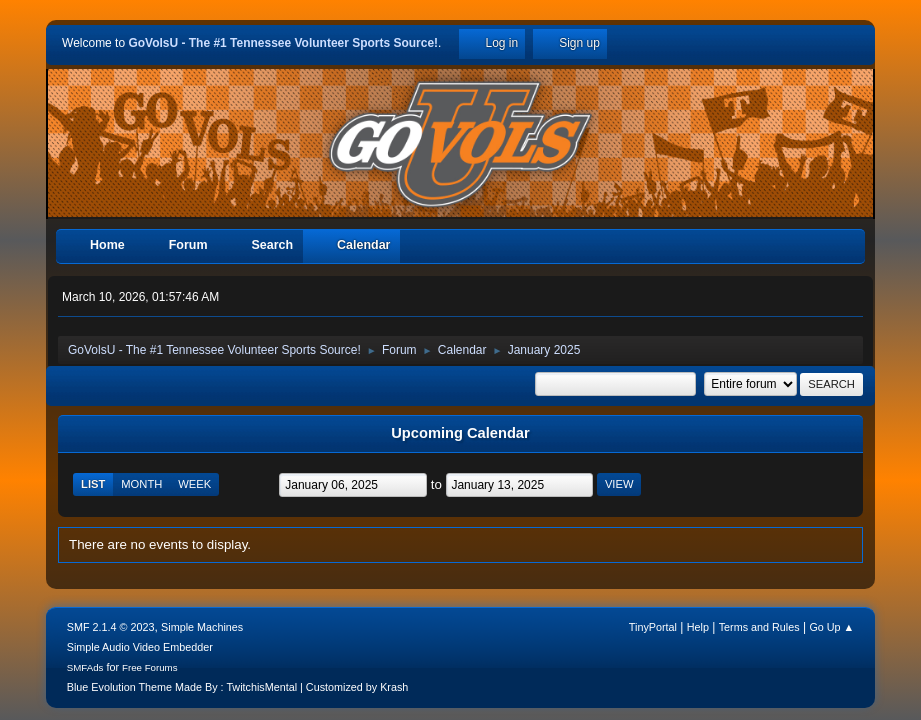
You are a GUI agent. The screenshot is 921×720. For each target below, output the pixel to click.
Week (194, 484)
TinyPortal (653, 627)
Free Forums (150, 667)
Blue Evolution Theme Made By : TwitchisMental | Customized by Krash (238, 687)
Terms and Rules (759, 627)
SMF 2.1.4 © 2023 (111, 627)
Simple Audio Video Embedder (140, 647)
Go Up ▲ (831, 627)
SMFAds (85, 667)
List (93, 484)
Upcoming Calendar (460, 433)
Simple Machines (202, 627)
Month (141, 484)
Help (698, 627)
